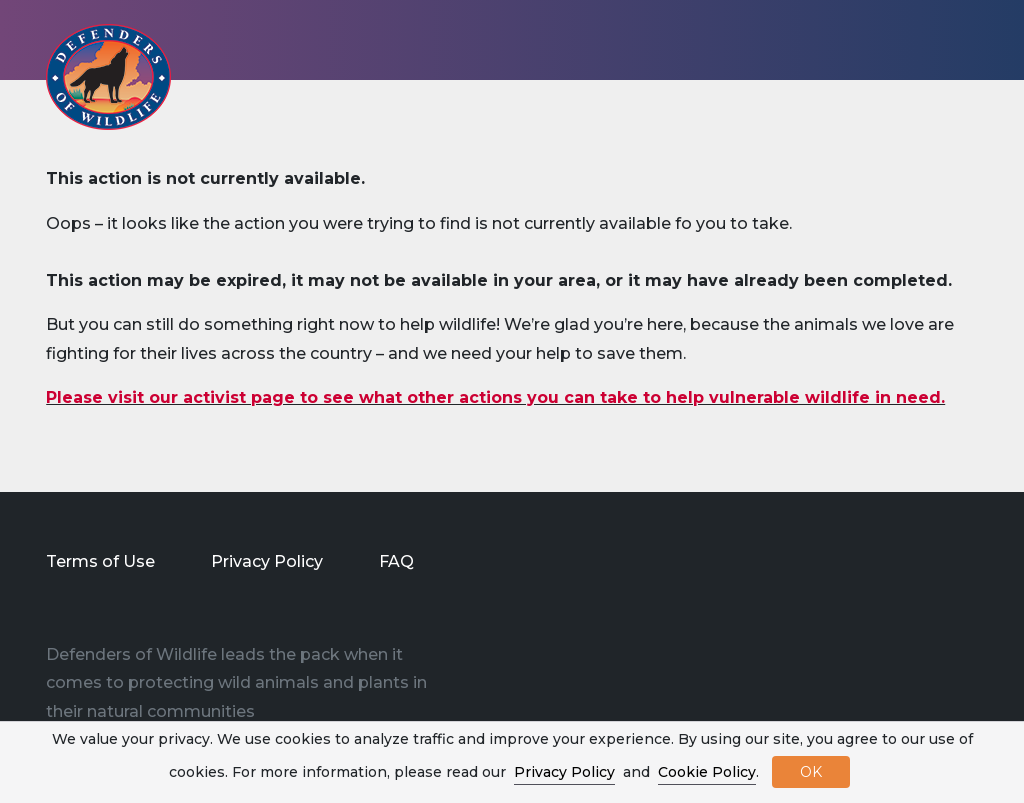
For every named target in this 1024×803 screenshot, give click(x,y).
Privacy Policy (267, 561)
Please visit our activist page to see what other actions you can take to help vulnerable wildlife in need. (495, 397)
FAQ (396, 561)
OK (811, 772)
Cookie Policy (707, 772)
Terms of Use (100, 561)
